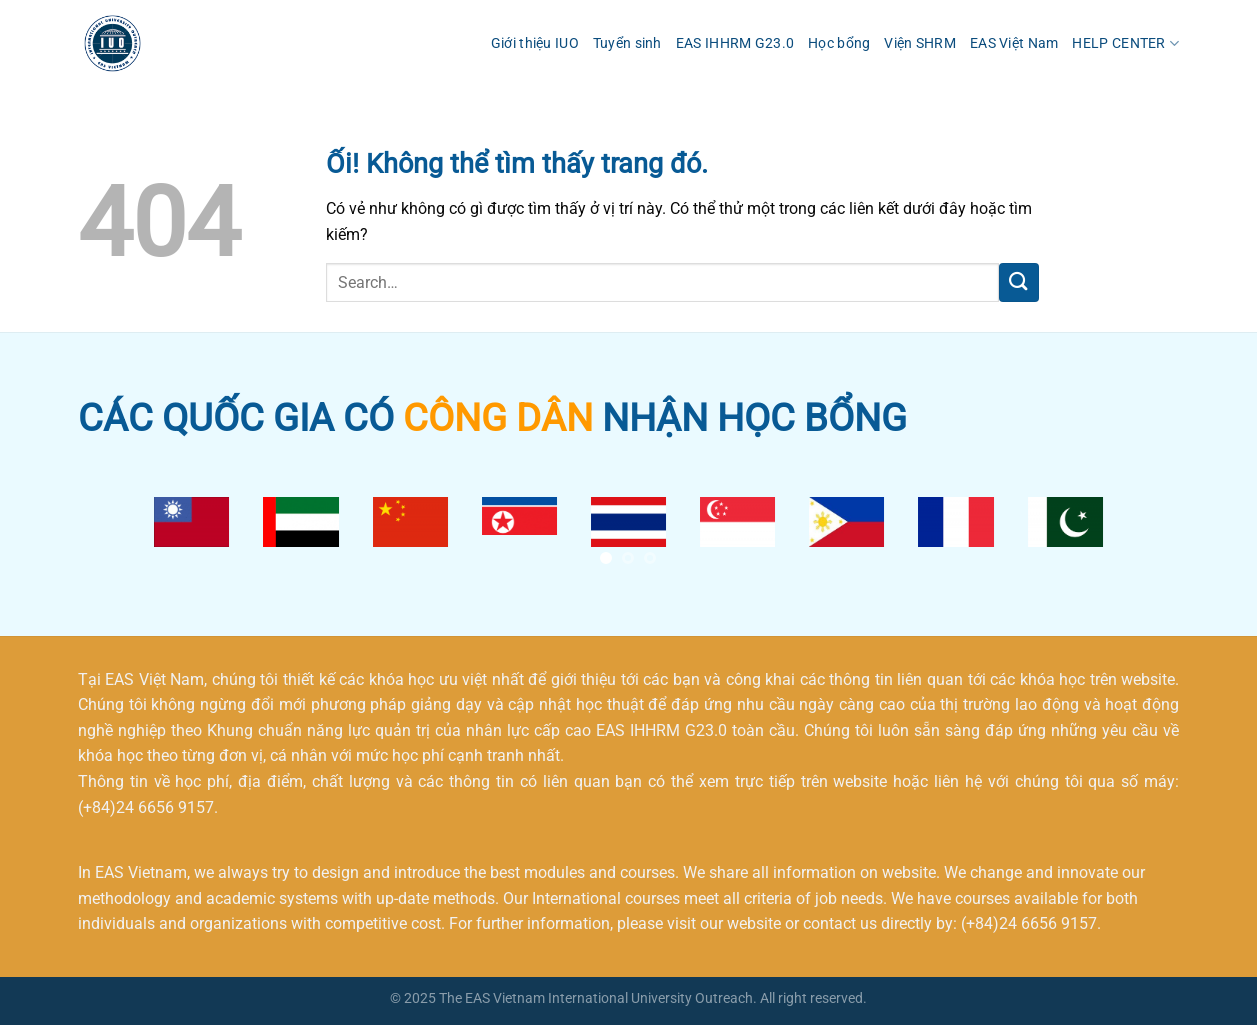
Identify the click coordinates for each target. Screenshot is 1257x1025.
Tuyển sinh (627, 43)
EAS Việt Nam (1014, 43)
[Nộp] (1019, 282)
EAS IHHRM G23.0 (735, 43)
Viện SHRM (920, 43)
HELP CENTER (1125, 43)
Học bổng (839, 43)
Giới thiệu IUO (535, 43)
